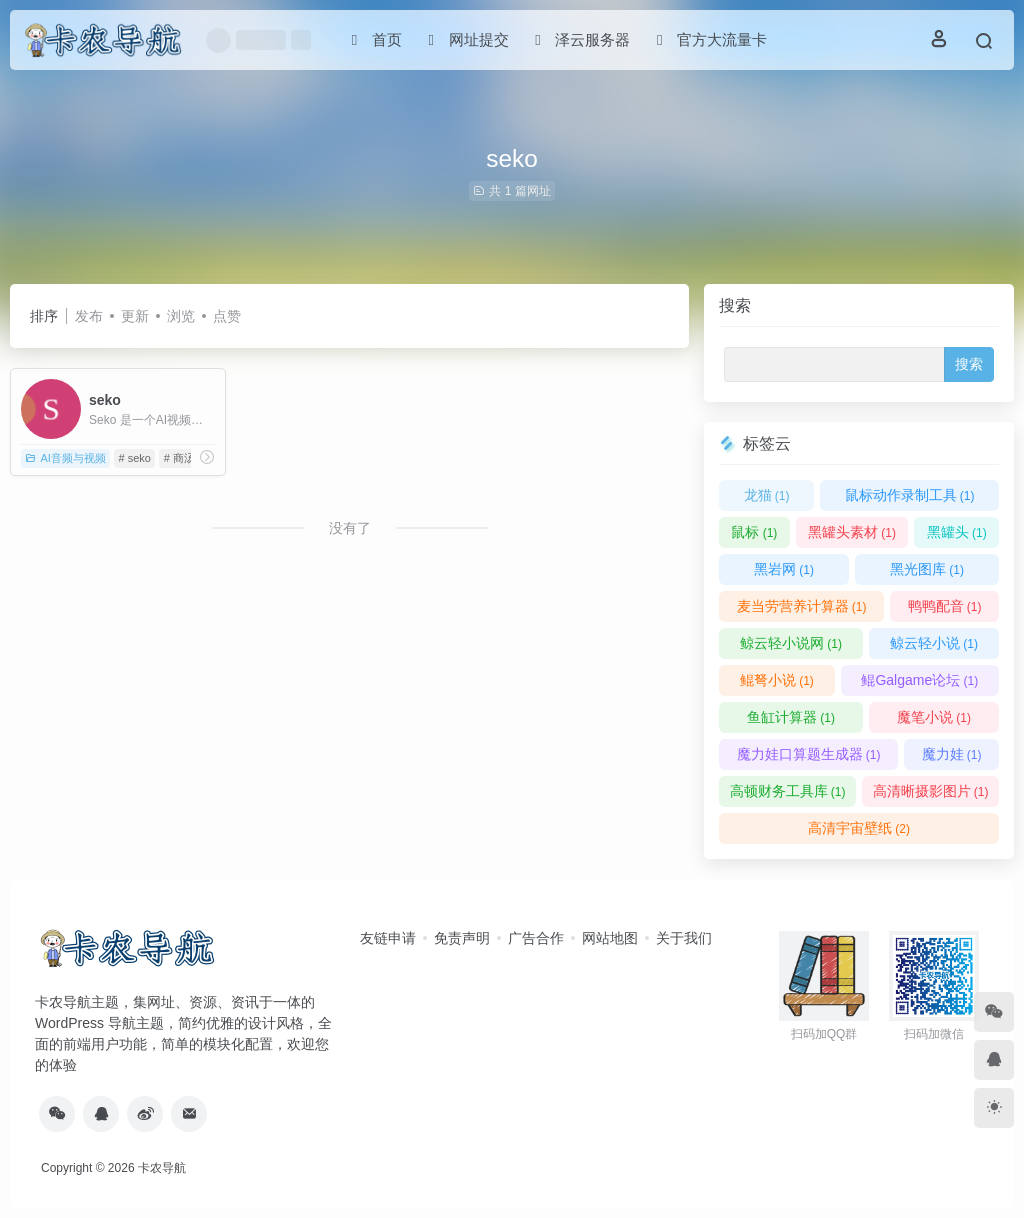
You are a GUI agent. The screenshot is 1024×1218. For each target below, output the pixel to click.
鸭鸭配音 (945, 606)
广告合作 (536, 938)
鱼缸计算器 (791, 717)
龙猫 (767, 495)
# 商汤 (179, 458)
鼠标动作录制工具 (910, 495)
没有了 (350, 528)
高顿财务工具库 (788, 791)
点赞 (227, 316)
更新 (135, 316)
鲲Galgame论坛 (919, 680)
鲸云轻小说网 (791, 643)
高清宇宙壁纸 (859, 828)
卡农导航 (162, 1168)
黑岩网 (784, 569)
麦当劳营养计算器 (802, 606)
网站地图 (610, 938)
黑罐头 (957, 532)
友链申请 (388, 938)
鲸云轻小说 (934, 643)
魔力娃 (952, 754)
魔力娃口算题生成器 (809, 754)
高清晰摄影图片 (931, 791)
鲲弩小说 (777, 680)
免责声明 (462, 938)
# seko (135, 458)
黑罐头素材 (852, 532)
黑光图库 (927, 569)
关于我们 (684, 938)
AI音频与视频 (65, 458)
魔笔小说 (934, 717)
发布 (89, 316)
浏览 (181, 316)
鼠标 (754, 532)
